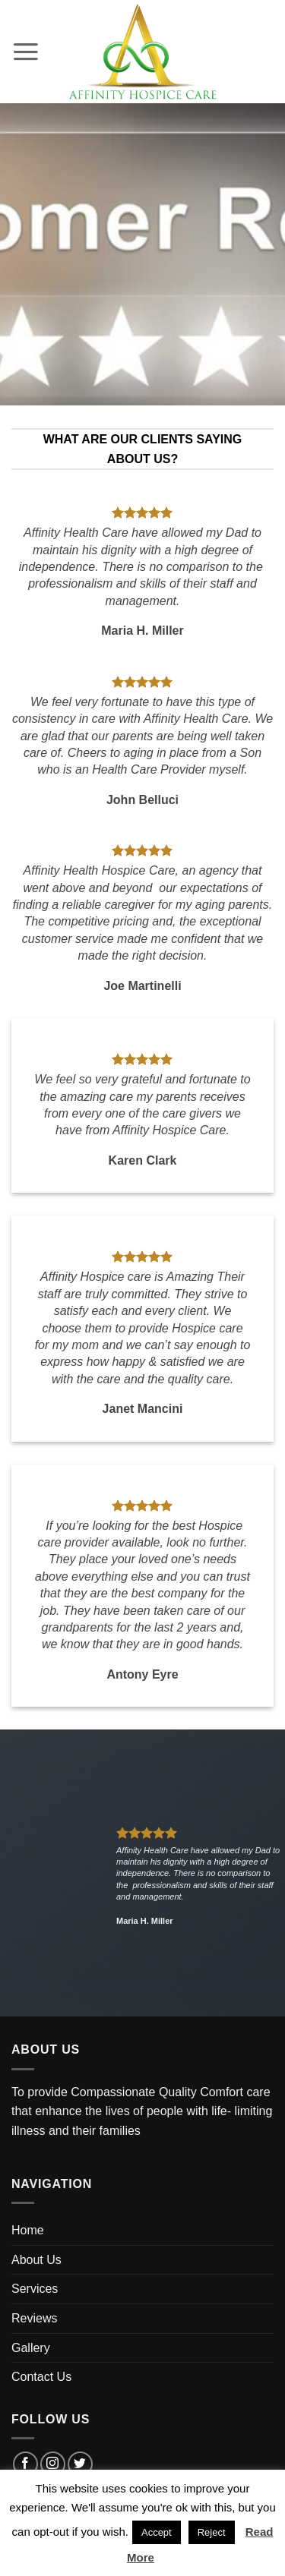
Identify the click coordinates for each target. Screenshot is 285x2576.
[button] (26, 52)
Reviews (34, 2318)
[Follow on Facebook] (25, 2464)
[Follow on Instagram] (52, 2464)
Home (27, 2230)
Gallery (30, 2347)
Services (34, 2288)
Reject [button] (212, 2532)
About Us (36, 2259)
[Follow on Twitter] (80, 2464)
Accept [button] (156, 2532)
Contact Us (41, 2376)
